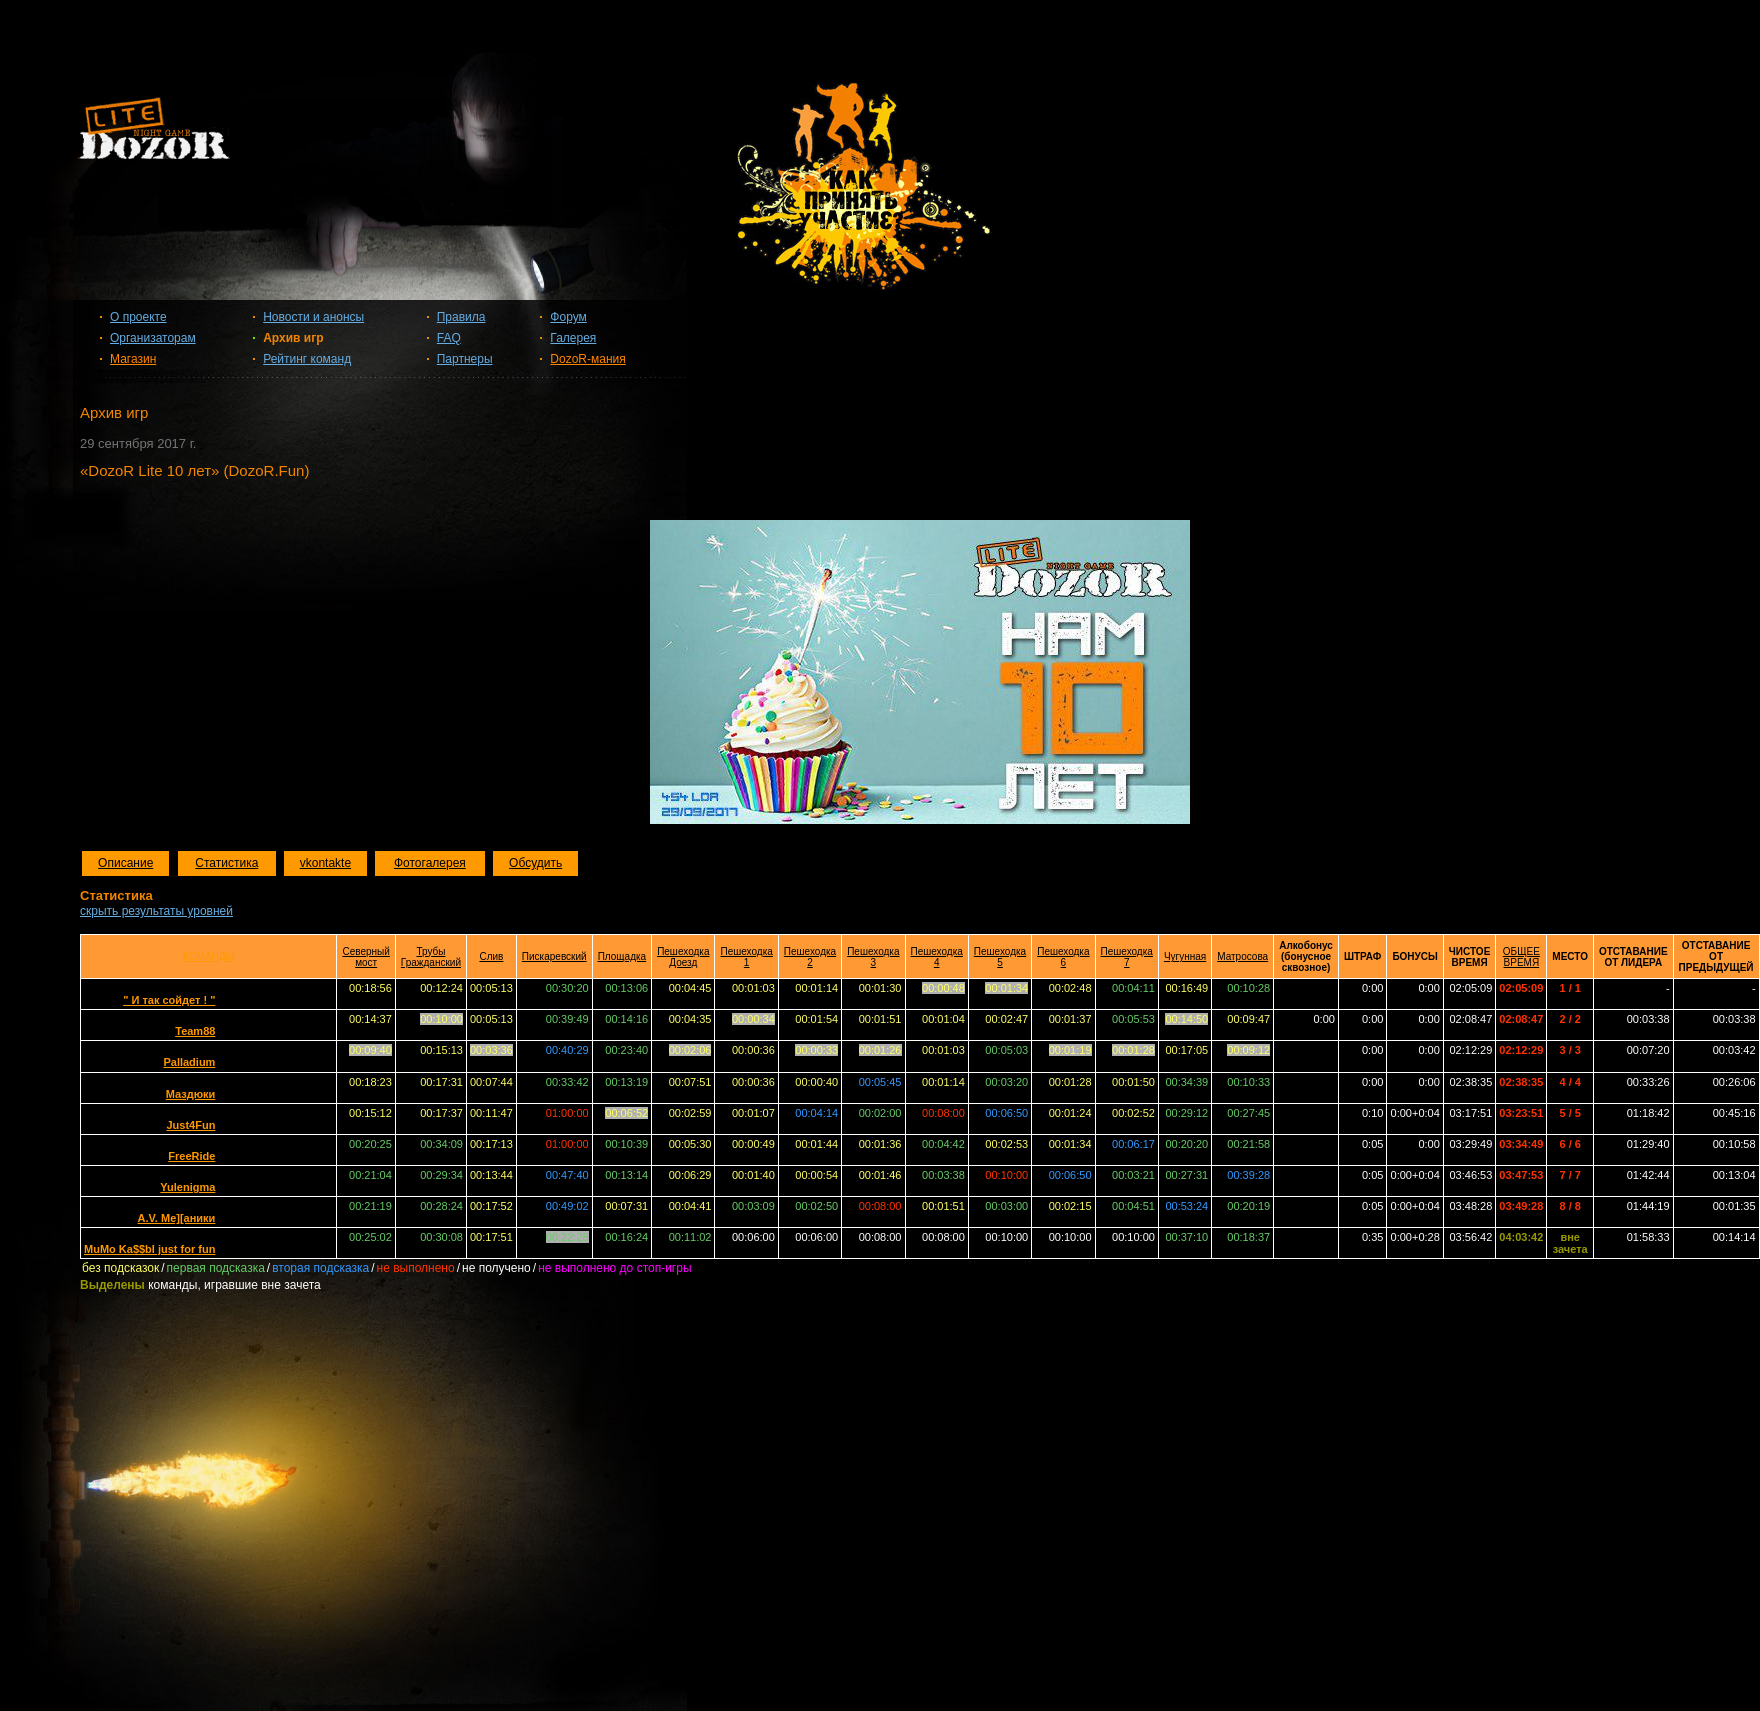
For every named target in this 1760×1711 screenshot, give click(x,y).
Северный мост (365, 957)
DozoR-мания (587, 359)
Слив (491, 956)
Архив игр (293, 338)
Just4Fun (190, 1125)
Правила (461, 317)
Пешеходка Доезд (683, 957)
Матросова (1242, 956)
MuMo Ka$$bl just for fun (149, 1249)
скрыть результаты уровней (156, 911)
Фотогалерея (430, 863)
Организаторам (153, 338)
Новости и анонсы (313, 317)
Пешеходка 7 (1127, 957)
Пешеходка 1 (746, 957)
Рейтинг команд (307, 359)
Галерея (573, 338)
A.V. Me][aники (177, 1218)
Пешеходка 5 (1000, 957)
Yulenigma (187, 1187)
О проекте (138, 317)
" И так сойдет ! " (169, 1000)
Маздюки (191, 1094)
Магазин (133, 359)
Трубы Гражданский (431, 957)
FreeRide (191, 1156)
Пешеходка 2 (810, 957)
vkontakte (325, 863)
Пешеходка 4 (937, 957)
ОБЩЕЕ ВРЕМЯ (1521, 957)
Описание (125, 863)
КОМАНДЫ (208, 956)
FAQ (449, 338)
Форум (568, 317)
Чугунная (1185, 956)
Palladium (189, 1062)
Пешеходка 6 (1063, 957)
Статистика (226, 863)
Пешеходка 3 (873, 957)
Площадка (622, 956)
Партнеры (465, 359)
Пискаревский (554, 956)
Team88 (195, 1031)
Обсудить (535, 863)
